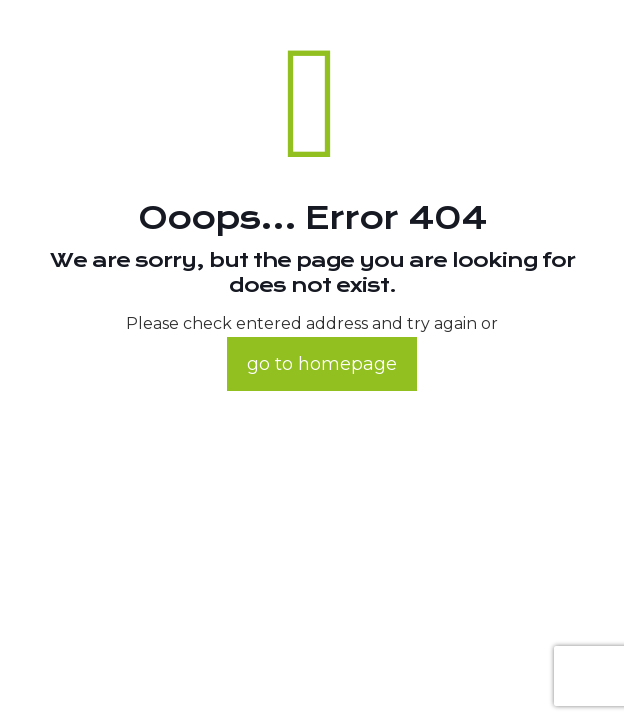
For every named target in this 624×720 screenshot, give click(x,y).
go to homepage (322, 364)
